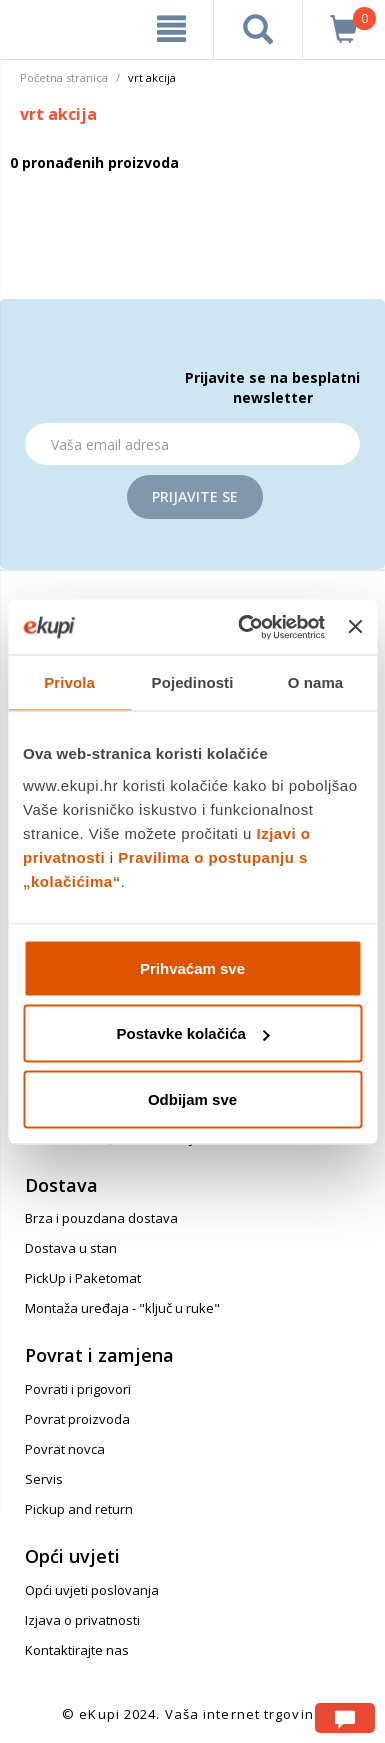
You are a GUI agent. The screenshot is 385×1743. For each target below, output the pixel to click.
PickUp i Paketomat (83, 1278)
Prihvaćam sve (192, 967)
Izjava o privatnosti (82, 1620)
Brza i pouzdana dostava (101, 1218)
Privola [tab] (69, 682)
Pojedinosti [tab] (193, 682)
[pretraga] (258, 29)
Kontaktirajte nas (77, 1650)
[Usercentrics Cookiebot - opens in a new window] (244, 627)
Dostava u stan (71, 1248)
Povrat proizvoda (77, 1419)
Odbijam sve (192, 1098)
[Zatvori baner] (355, 627)
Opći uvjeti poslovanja (92, 1590)
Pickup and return (79, 1509)
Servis (44, 1479)
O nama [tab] (316, 682)
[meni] (171, 29)
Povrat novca (65, 1449)
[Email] (192, 444)
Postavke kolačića (193, 1033)
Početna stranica (64, 77)
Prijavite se (195, 496)
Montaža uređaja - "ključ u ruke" (122, 1308)
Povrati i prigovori (78, 1389)
